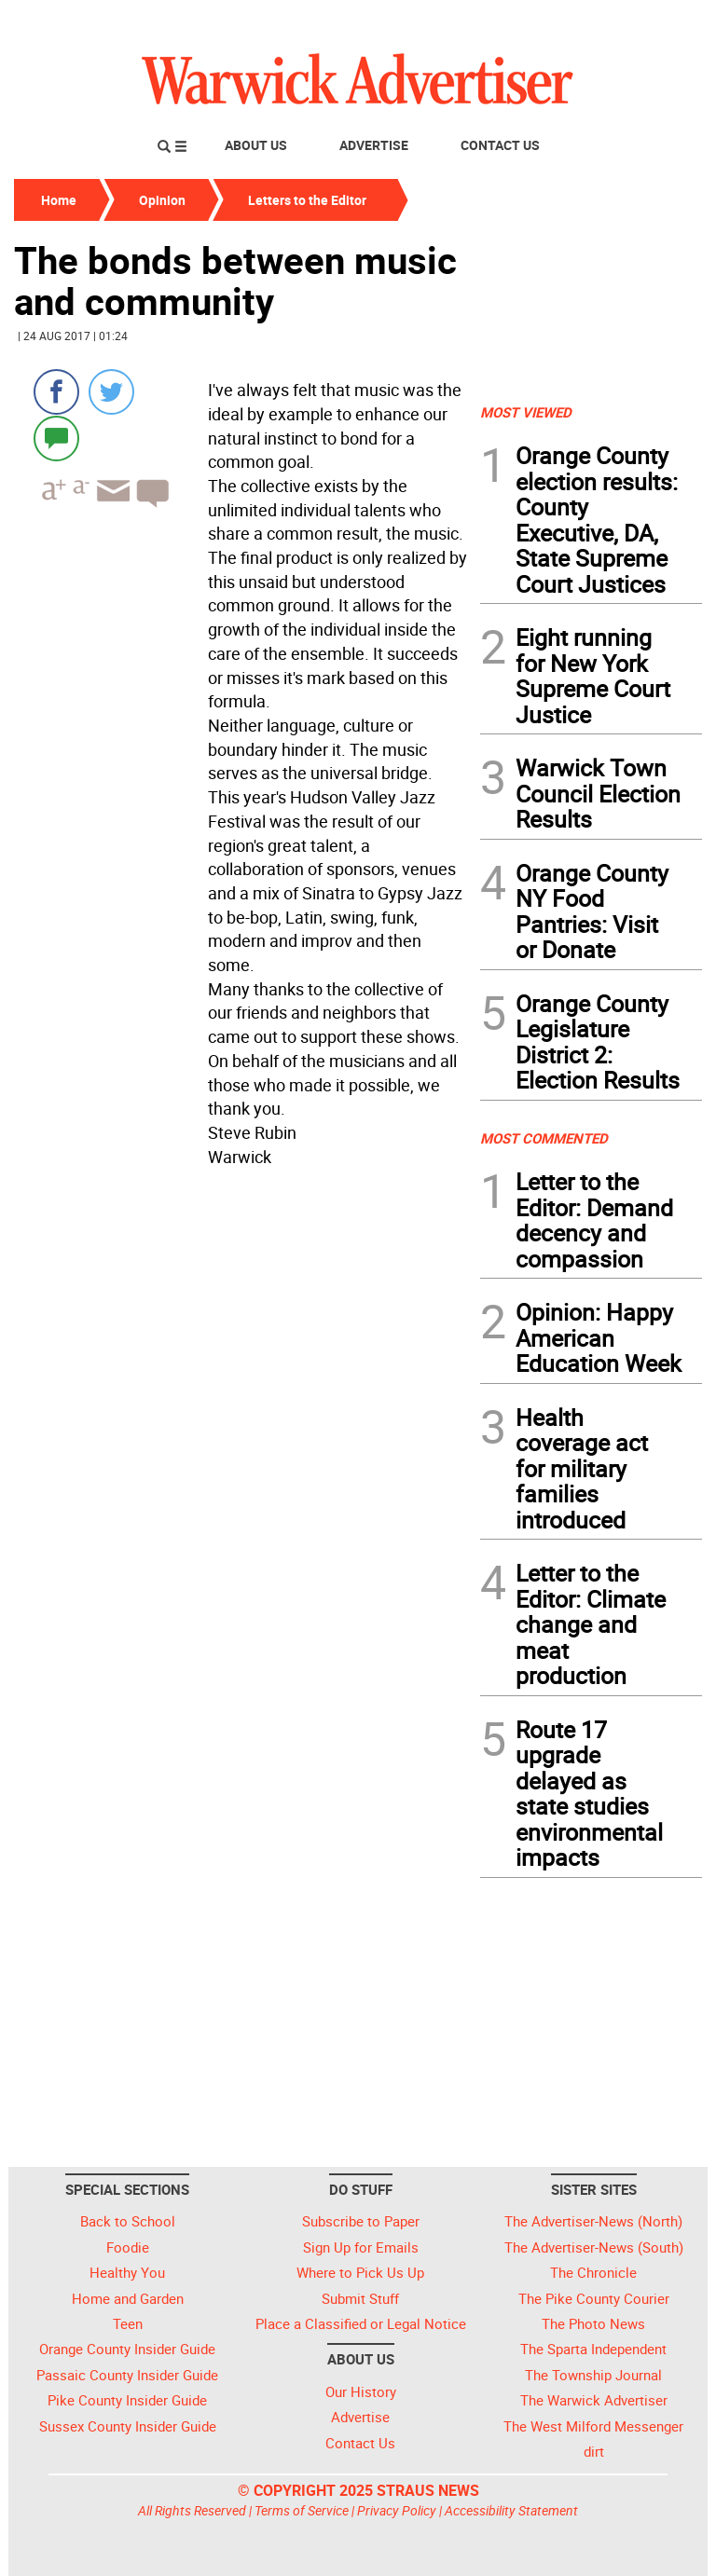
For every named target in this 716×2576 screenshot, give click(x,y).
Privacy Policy (396, 2510)
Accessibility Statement (511, 2510)
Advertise (373, 145)
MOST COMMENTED (544, 1138)
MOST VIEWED (525, 412)
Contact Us (500, 145)
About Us (256, 145)
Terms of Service (302, 2510)
